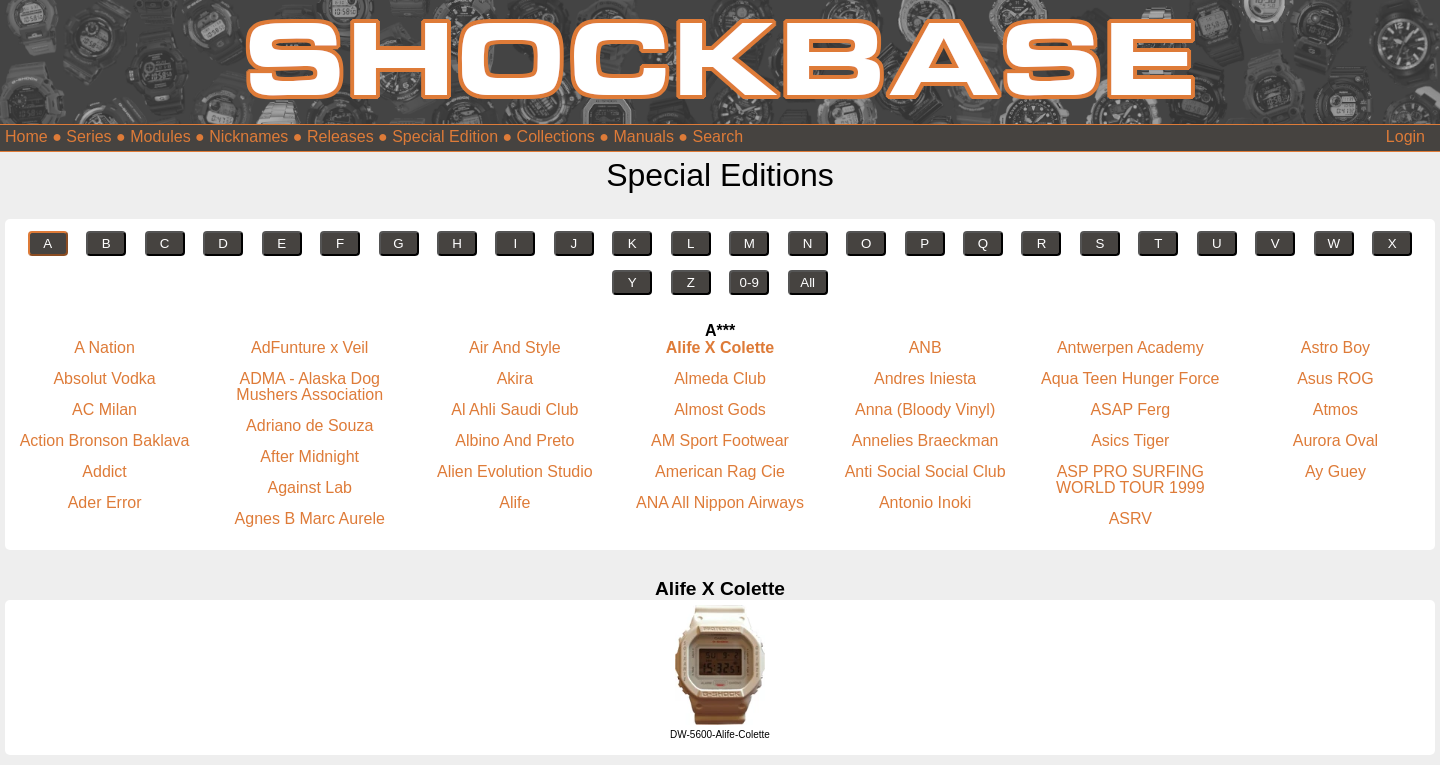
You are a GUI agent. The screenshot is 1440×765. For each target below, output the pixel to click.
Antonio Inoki (925, 502)
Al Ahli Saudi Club (514, 409)
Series (88, 136)
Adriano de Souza (309, 425)
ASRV (1130, 518)
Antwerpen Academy (1130, 347)
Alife (514, 502)
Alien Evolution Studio (515, 471)
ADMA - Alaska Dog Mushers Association (309, 386)
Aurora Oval (1335, 440)
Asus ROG (1335, 378)
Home (26, 136)
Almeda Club (720, 378)
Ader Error (105, 502)
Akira (515, 378)
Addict (104, 471)
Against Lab (309, 487)
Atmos (1335, 409)
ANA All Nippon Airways (720, 502)
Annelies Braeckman (925, 440)
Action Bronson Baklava (105, 440)
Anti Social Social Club (925, 471)
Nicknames (248, 136)
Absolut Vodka (104, 378)
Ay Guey (1335, 471)
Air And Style (515, 347)
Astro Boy (1335, 347)
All (807, 282)
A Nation (104, 347)
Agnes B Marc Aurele (310, 518)
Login (1405, 136)
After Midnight (309, 456)
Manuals (643, 136)
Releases (340, 136)
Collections (556, 136)
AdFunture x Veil (309, 347)
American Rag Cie (720, 471)
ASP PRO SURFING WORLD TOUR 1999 (1130, 479)
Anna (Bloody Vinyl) (925, 409)
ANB (925, 347)
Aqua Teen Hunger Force (1130, 378)
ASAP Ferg (1130, 409)
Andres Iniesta (925, 378)
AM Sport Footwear (720, 440)
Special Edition (445, 136)
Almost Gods (720, 409)
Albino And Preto (514, 440)
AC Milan (104, 409)
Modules (160, 136)
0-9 (749, 282)
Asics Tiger (1130, 440)
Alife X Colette (720, 347)
